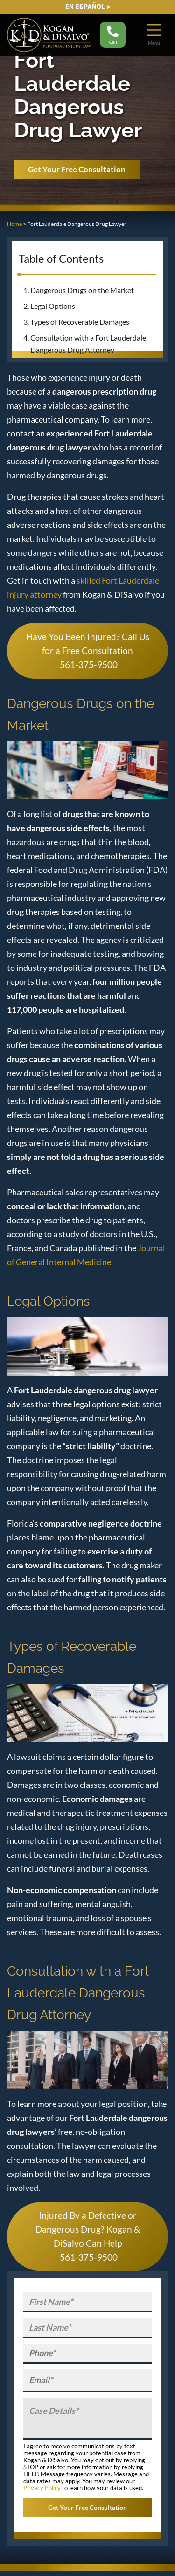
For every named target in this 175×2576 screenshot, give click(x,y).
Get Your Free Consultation (77, 169)
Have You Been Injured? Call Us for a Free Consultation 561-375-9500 (87, 650)
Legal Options (52, 305)
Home (14, 223)
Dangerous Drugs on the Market (82, 290)
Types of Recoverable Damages (79, 321)
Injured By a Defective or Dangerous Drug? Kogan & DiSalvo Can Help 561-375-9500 (87, 2236)
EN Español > (87, 6)
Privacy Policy (42, 2488)
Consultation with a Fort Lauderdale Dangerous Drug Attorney (88, 343)
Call (113, 35)
